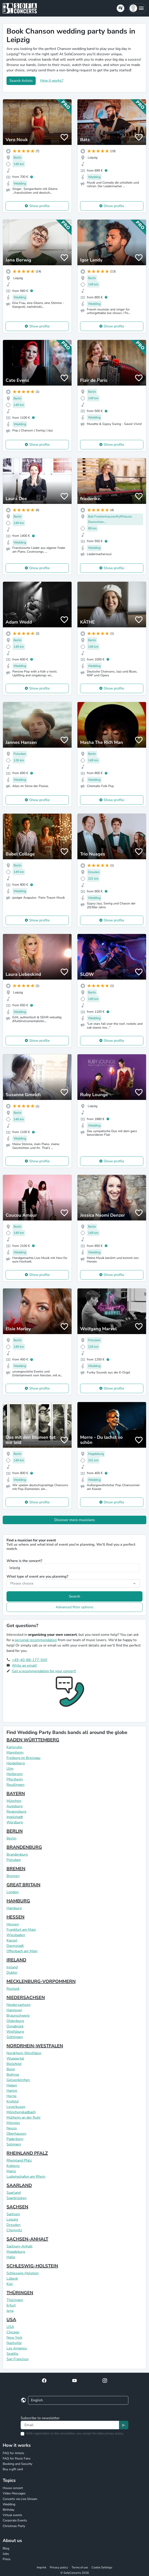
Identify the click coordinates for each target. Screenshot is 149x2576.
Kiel (10, 2283)
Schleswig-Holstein (23, 2273)
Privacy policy (59, 2567)
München (14, 1800)
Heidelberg (16, 1763)
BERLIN (15, 1831)
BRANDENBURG (24, 1847)
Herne (12, 2096)
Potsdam (14, 1859)
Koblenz (13, 2165)
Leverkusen (16, 2106)
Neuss (12, 2128)
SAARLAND (19, 2185)
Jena (10, 2310)
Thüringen (15, 2300)
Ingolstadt (15, 1816)
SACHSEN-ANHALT (27, 2239)
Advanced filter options (74, 1607)
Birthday (8, 2510)
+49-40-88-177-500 (29, 1659)
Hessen (13, 1924)
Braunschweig (18, 2015)
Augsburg (14, 1806)
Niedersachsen (19, 2004)
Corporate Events (15, 2520)
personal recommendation (36, 1640)
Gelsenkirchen (18, 2079)
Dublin (12, 1972)
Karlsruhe (14, 1747)
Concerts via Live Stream (20, 2499)
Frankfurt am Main (21, 1929)
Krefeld (12, 2101)
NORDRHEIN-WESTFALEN (35, 2046)
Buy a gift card (13, 2469)
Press (7, 2559)
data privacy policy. (111, 2433)
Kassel (12, 1940)
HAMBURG (18, 1901)
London (13, 1892)
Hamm (12, 2090)
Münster (13, 2122)
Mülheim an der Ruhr (24, 2117)
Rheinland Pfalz (19, 2160)
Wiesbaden (16, 1935)
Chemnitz (14, 2230)
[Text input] (70, 2425)
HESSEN (15, 1917)
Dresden (13, 2224)
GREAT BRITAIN (23, 1885)
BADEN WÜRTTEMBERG (33, 1740)
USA (11, 2320)
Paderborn (15, 2139)
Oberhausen (16, 2133)
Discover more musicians (74, 1519)
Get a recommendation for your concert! (44, 1671)
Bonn (11, 2069)
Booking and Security (17, 2464)
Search (74, 1596)
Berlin (11, 1838)
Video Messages (14, 2493)
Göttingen (15, 2037)
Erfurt (11, 2305)
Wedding (9, 2504)
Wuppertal (15, 2058)
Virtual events (12, 2515)
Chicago (13, 2332)
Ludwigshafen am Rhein (26, 2176)
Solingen (14, 2144)
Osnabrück (15, 2026)
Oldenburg (15, 2020)
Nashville (14, 2342)
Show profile (39, 206)
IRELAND (16, 1960)
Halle (11, 2257)
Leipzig (12, 2219)
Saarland (14, 2192)
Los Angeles (17, 2348)
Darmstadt (15, 1945)
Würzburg (15, 1822)
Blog (6, 2548)
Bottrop (13, 2074)
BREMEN (16, 1869)
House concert (13, 2488)
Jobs (6, 2554)
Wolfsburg (15, 2031)
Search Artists (21, 80)
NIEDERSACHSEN (26, 1998)
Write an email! (24, 1665)
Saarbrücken (16, 2198)
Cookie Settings (102, 2567)
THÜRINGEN (20, 2293)
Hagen (12, 2085)
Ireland (12, 1967)
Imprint (41, 2567)
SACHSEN (17, 2207)
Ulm (10, 1768)
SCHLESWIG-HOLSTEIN (32, 2266)
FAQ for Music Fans (17, 2458)
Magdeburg (16, 2251)
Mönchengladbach (21, 2112)
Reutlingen (15, 1784)
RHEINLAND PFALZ (27, 2153)
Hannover (14, 2010)
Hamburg (14, 1908)
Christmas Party (14, 2526)
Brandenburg (17, 1854)
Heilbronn (15, 1774)
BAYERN (16, 1794)
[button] (137, 8)
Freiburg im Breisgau (23, 1757)
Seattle (12, 2353)
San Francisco (17, 2359)
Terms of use (80, 2567)
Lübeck (12, 2278)
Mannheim (15, 1752)
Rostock (13, 1988)
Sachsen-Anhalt (20, 2246)
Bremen (13, 1876)
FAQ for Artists (13, 2453)
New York (14, 2337)
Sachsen (13, 2214)
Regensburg (16, 1811)
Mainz (11, 2171)
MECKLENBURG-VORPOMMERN (41, 1981)
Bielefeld (14, 2063)
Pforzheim (15, 1779)
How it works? (51, 80)
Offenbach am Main (22, 1951)
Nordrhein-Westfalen (24, 2053)
